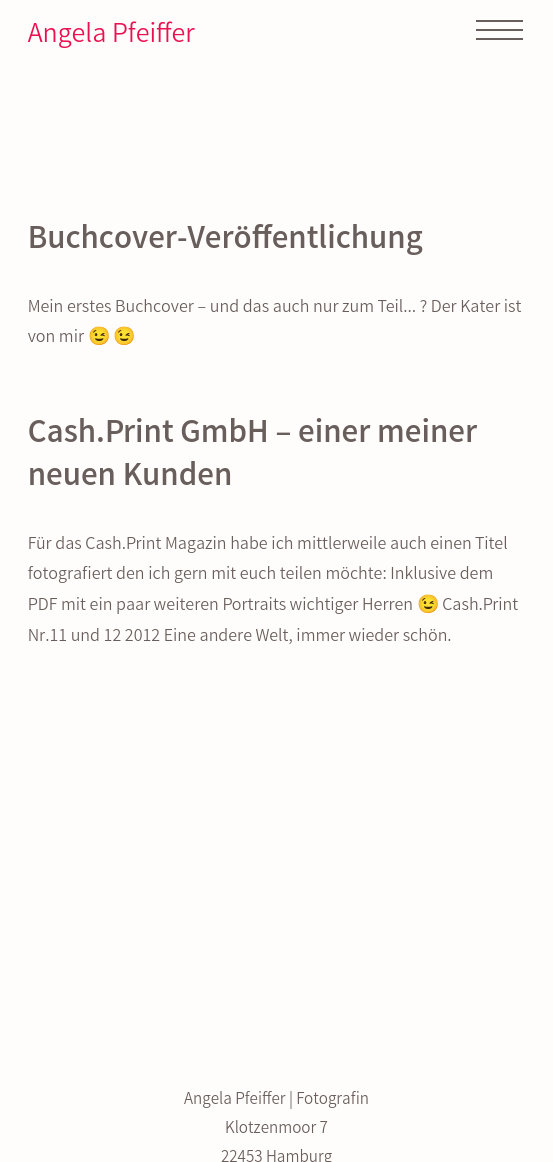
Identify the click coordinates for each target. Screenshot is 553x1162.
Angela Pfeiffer (111, 36)
